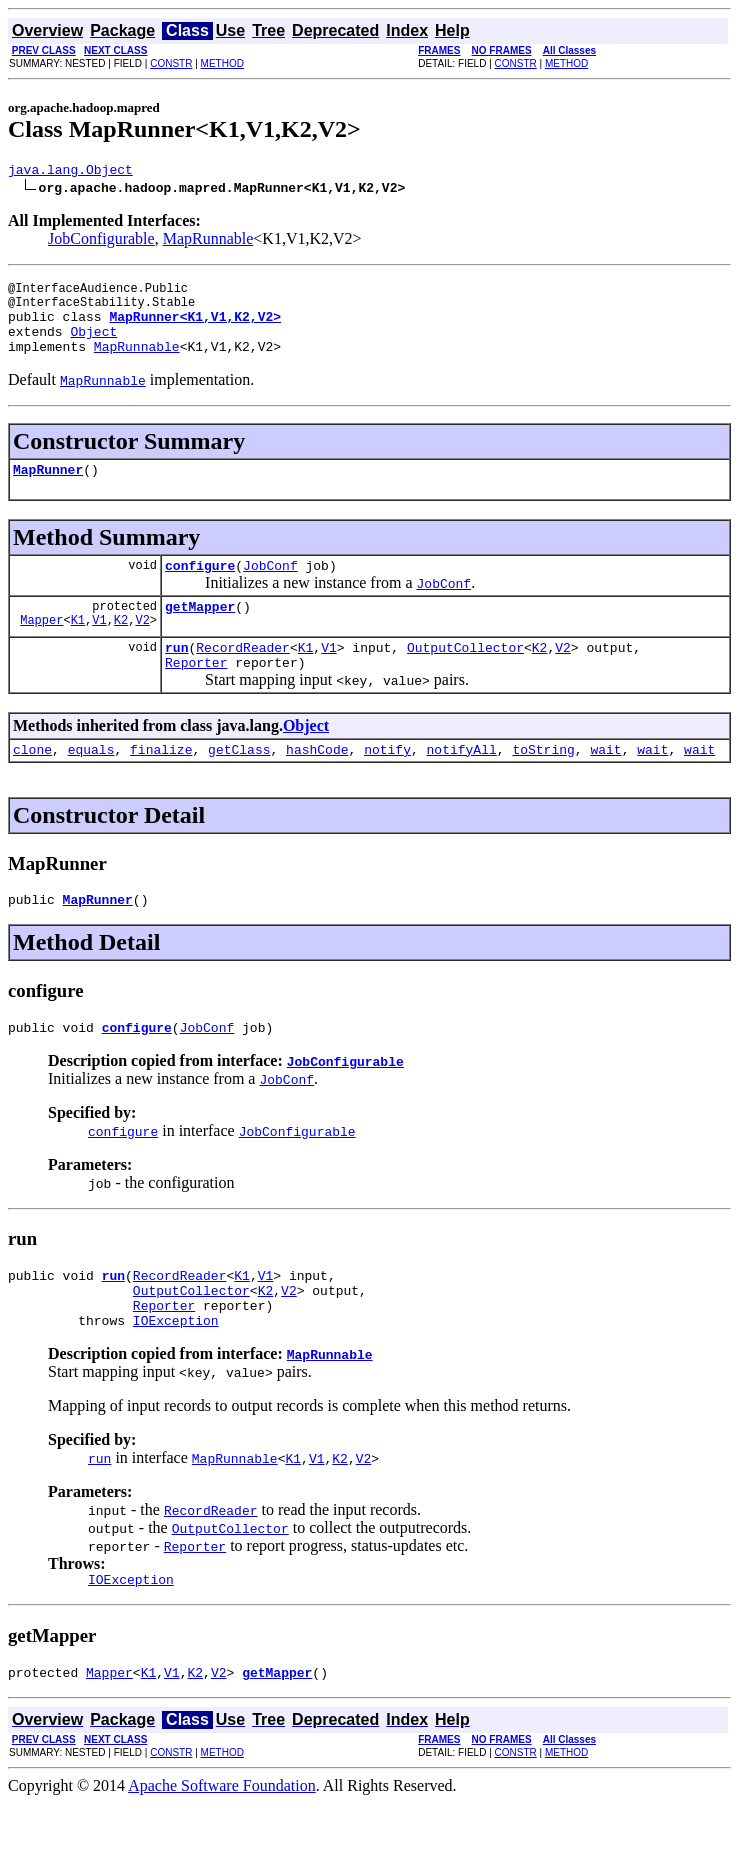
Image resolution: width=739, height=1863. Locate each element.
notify (387, 785)
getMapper (200, 633)
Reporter (196, 695)
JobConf (270, 589)
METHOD (222, 63)
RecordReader (243, 677)
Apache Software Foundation (222, 1845)
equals (91, 785)
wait (605, 785)
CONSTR (171, 63)
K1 (78, 649)
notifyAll (462, 785)
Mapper (41, 649)
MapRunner (48, 490)
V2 (142, 649)
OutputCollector (465, 677)
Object (93, 346)
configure (200, 589)
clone (32, 785)
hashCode (317, 785)
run (176, 677)
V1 (99, 649)
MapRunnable (208, 241)
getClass (239, 785)
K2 (121, 649)
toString (543, 785)
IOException (176, 1374)
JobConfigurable (101, 241)
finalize (161, 785)
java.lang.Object (70, 172)
